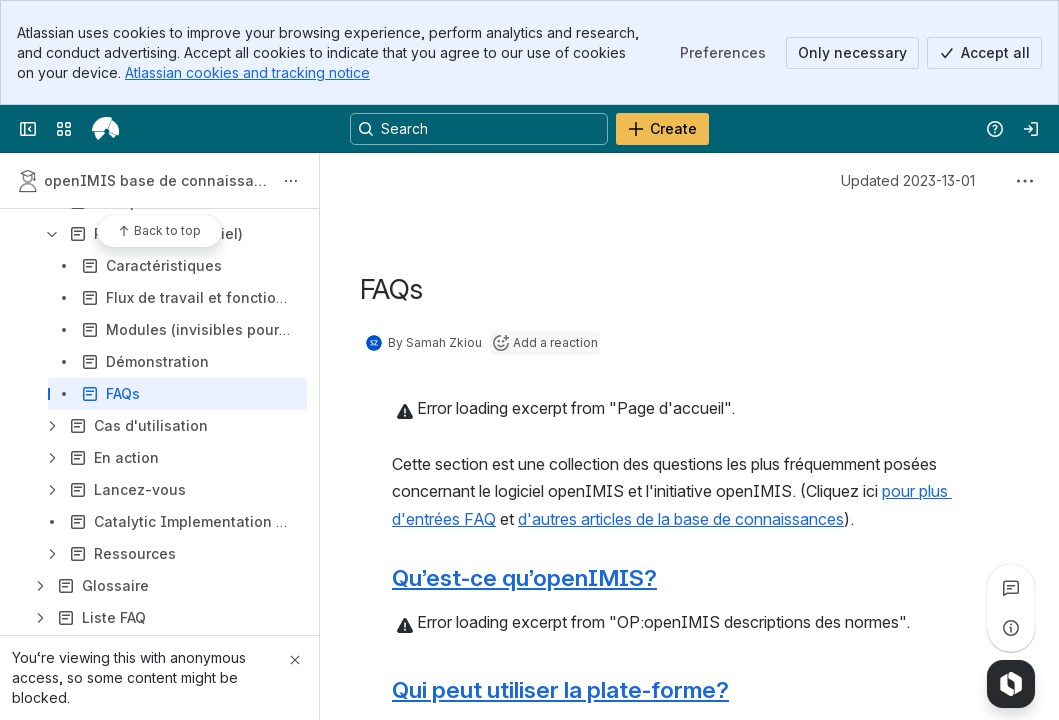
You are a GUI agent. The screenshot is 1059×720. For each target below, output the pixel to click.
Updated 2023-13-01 (908, 180)
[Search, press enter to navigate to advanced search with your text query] (479, 129)
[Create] (662, 129)
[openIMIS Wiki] (105, 129)
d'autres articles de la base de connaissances (681, 519)
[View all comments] (1011, 588)
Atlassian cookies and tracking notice (247, 72)
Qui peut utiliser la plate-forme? (560, 689)
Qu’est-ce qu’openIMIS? (524, 578)
